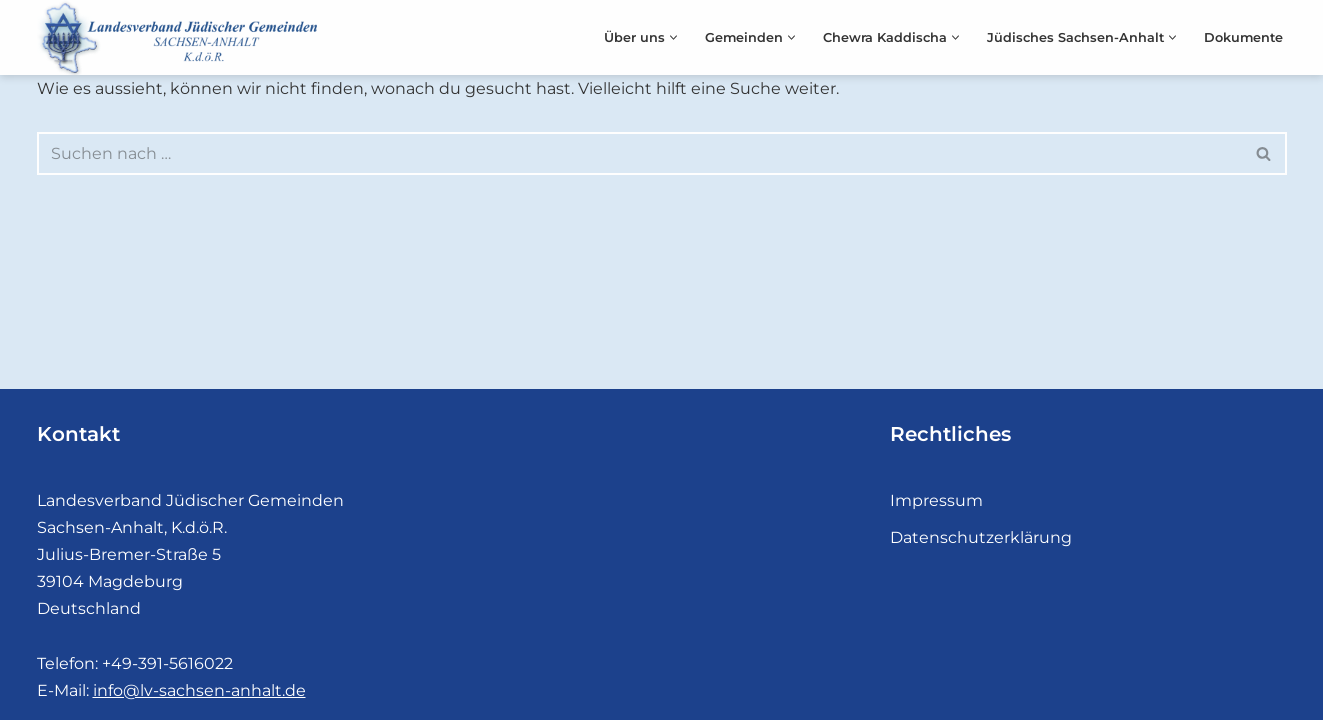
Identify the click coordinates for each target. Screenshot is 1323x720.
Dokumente (1243, 37)
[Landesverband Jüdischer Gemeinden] (182, 37)
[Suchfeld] (639, 153)
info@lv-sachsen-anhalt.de (199, 690)
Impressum (936, 500)
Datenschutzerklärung (981, 537)
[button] (673, 37)
